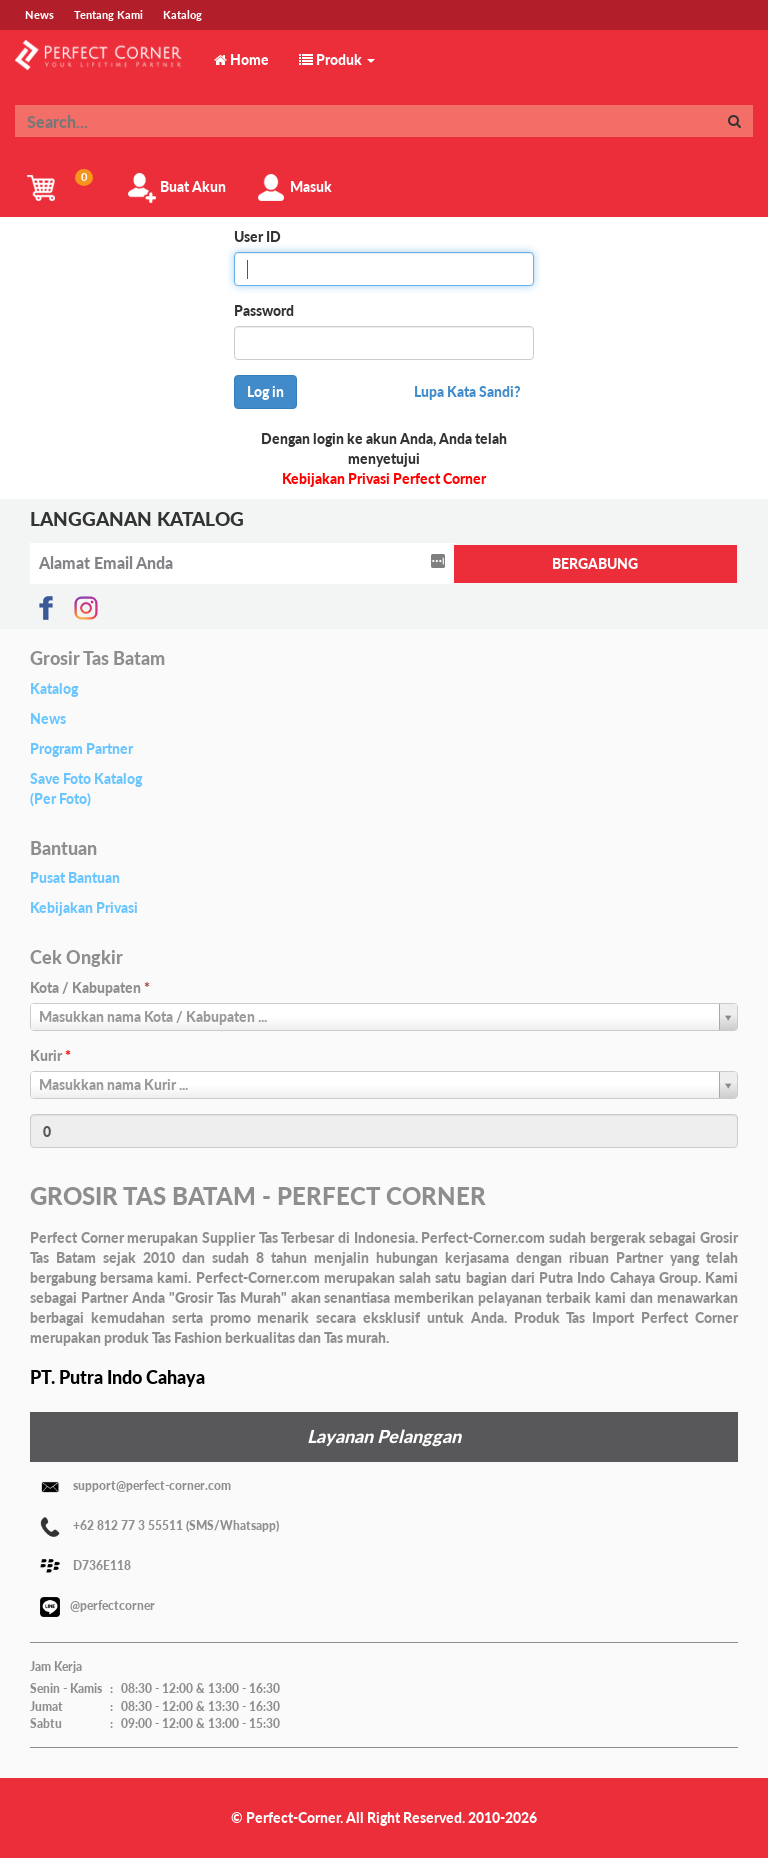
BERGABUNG (595, 563)
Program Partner (81, 748)
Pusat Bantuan (75, 877)
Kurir (50, 1055)
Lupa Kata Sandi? (467, 391)
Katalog (54, 688)
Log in (265, 391)
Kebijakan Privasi (84, 907)
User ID (257, 236)
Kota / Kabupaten (90, 987)
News (48, 718)
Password (264, 310)
